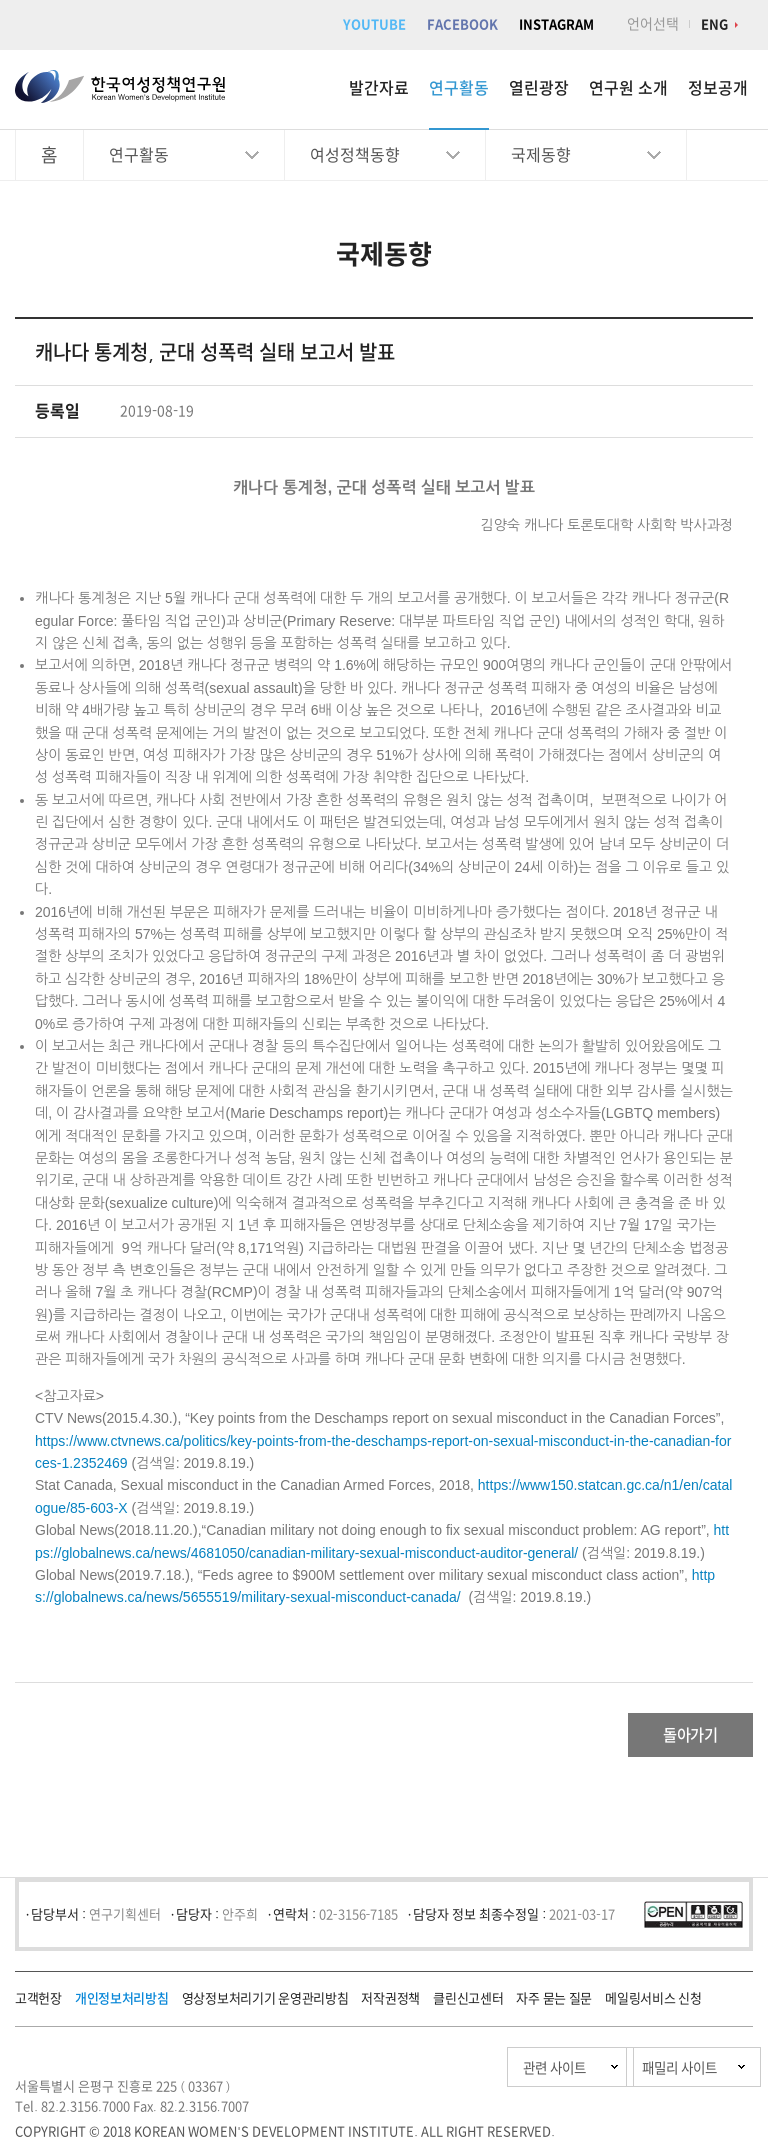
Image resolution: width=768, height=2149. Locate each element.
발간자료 (379, 88)
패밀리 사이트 (637, 2073)
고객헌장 (38, 2004)
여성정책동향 (355, 155)
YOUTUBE (374, 24)
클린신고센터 (468, 2004)
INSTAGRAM (556, 24)
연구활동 (459, 88)
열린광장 (539, 88)
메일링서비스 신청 (653, 2004)
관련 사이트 (451, 2073)
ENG (714, 24)
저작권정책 (390, 2004)
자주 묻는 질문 (554, 2004)
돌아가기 (673, 1738)
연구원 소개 (628, 88)
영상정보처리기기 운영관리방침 (265, 2004)
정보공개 (718, 88)
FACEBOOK (462, 24)
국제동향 (541, 155)
